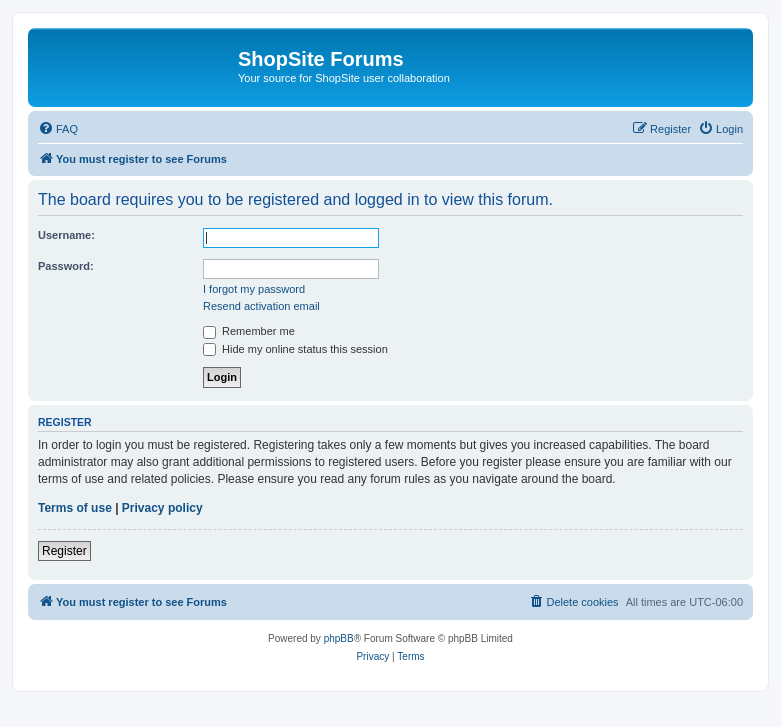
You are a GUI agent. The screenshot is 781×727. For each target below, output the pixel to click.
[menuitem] (58, 129)
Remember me (249, 331)
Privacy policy (162, 508)
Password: (66, 266)
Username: (66, 235)
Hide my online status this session (295, 349)
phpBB (339, 638)
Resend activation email (261, 306)
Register (64, 551)
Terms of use (75, 508)
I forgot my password (254, 289)
